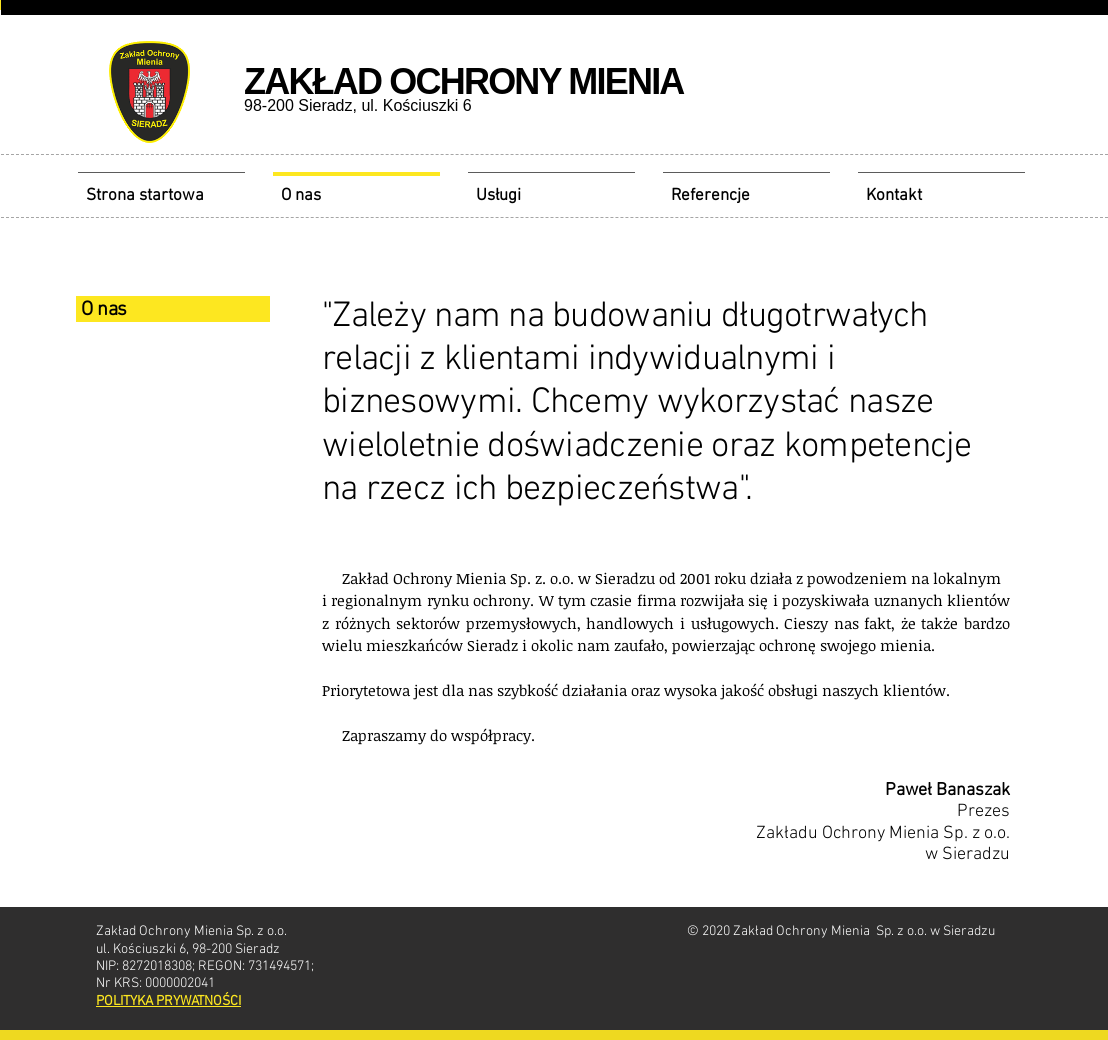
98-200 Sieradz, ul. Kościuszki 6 (358, 105)
